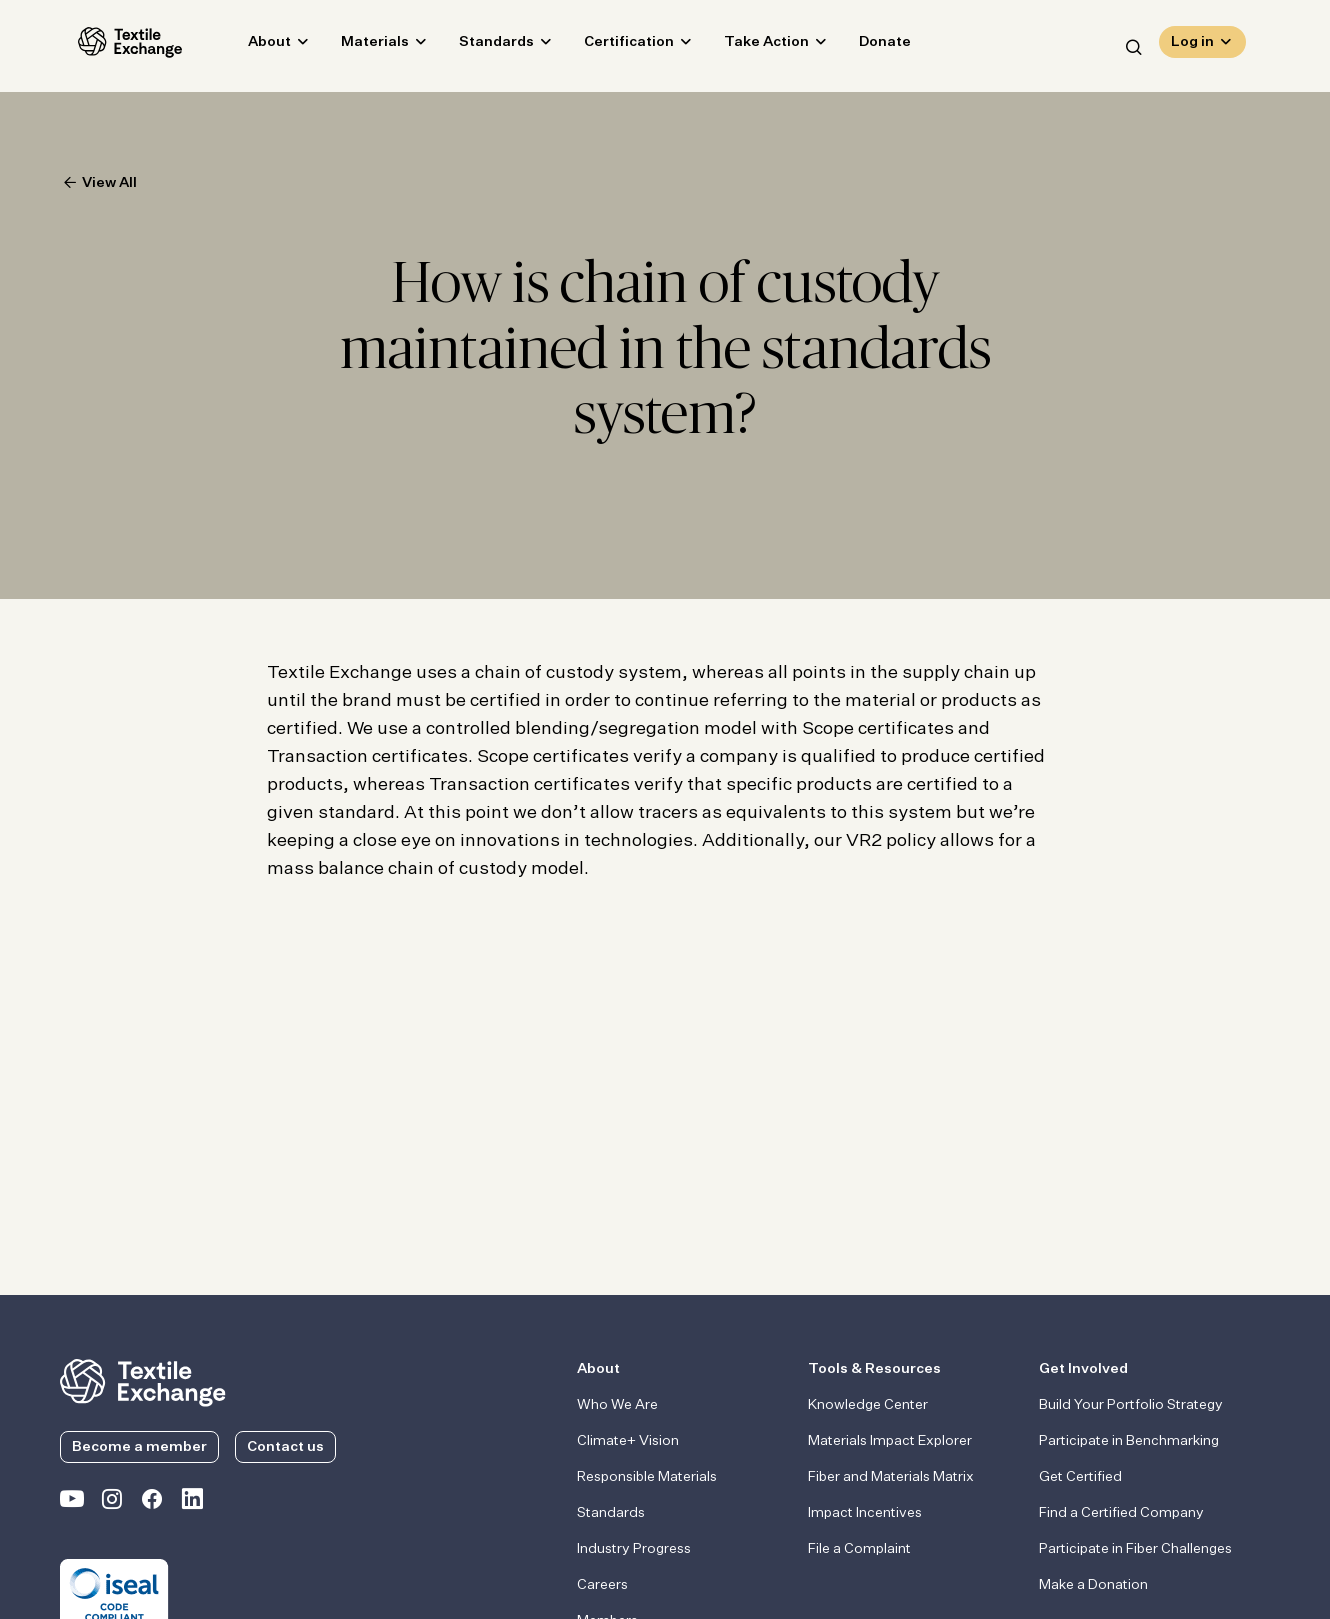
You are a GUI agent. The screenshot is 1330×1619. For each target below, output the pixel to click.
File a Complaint (859, 1549)
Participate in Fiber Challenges (1135, 1549)
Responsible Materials (647, 1477)
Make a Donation (1093, 1585)
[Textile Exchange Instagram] (112, 1503)
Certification (611, 46)
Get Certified (1080, 1477)
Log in (1192, 46)
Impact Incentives (865, 1513)
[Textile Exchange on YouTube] (72, 1503)
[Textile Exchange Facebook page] (152, 1503)
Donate (867, 46)
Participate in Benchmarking (1129, 1441)
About (251, 46)
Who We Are (617, 1405)
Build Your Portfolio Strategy (1131, 1405)
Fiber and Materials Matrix (891, 1477)
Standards (478, 46)
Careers (602, 1585)
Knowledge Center (868, 1405)
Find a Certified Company (1121, 1513)
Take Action (748, 46)
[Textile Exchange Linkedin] (192, 1503)
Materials (357, 46)
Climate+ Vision (628, 1441)
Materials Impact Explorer (890, 1441)
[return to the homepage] (143, 1381)
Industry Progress (634, 1549)
